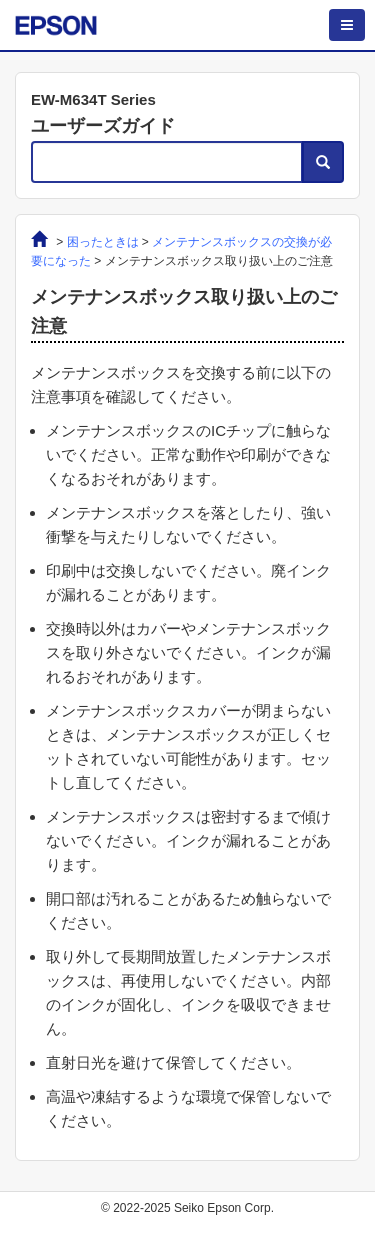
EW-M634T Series (93, 99)
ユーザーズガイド (103, 126)
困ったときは (103, 242)
